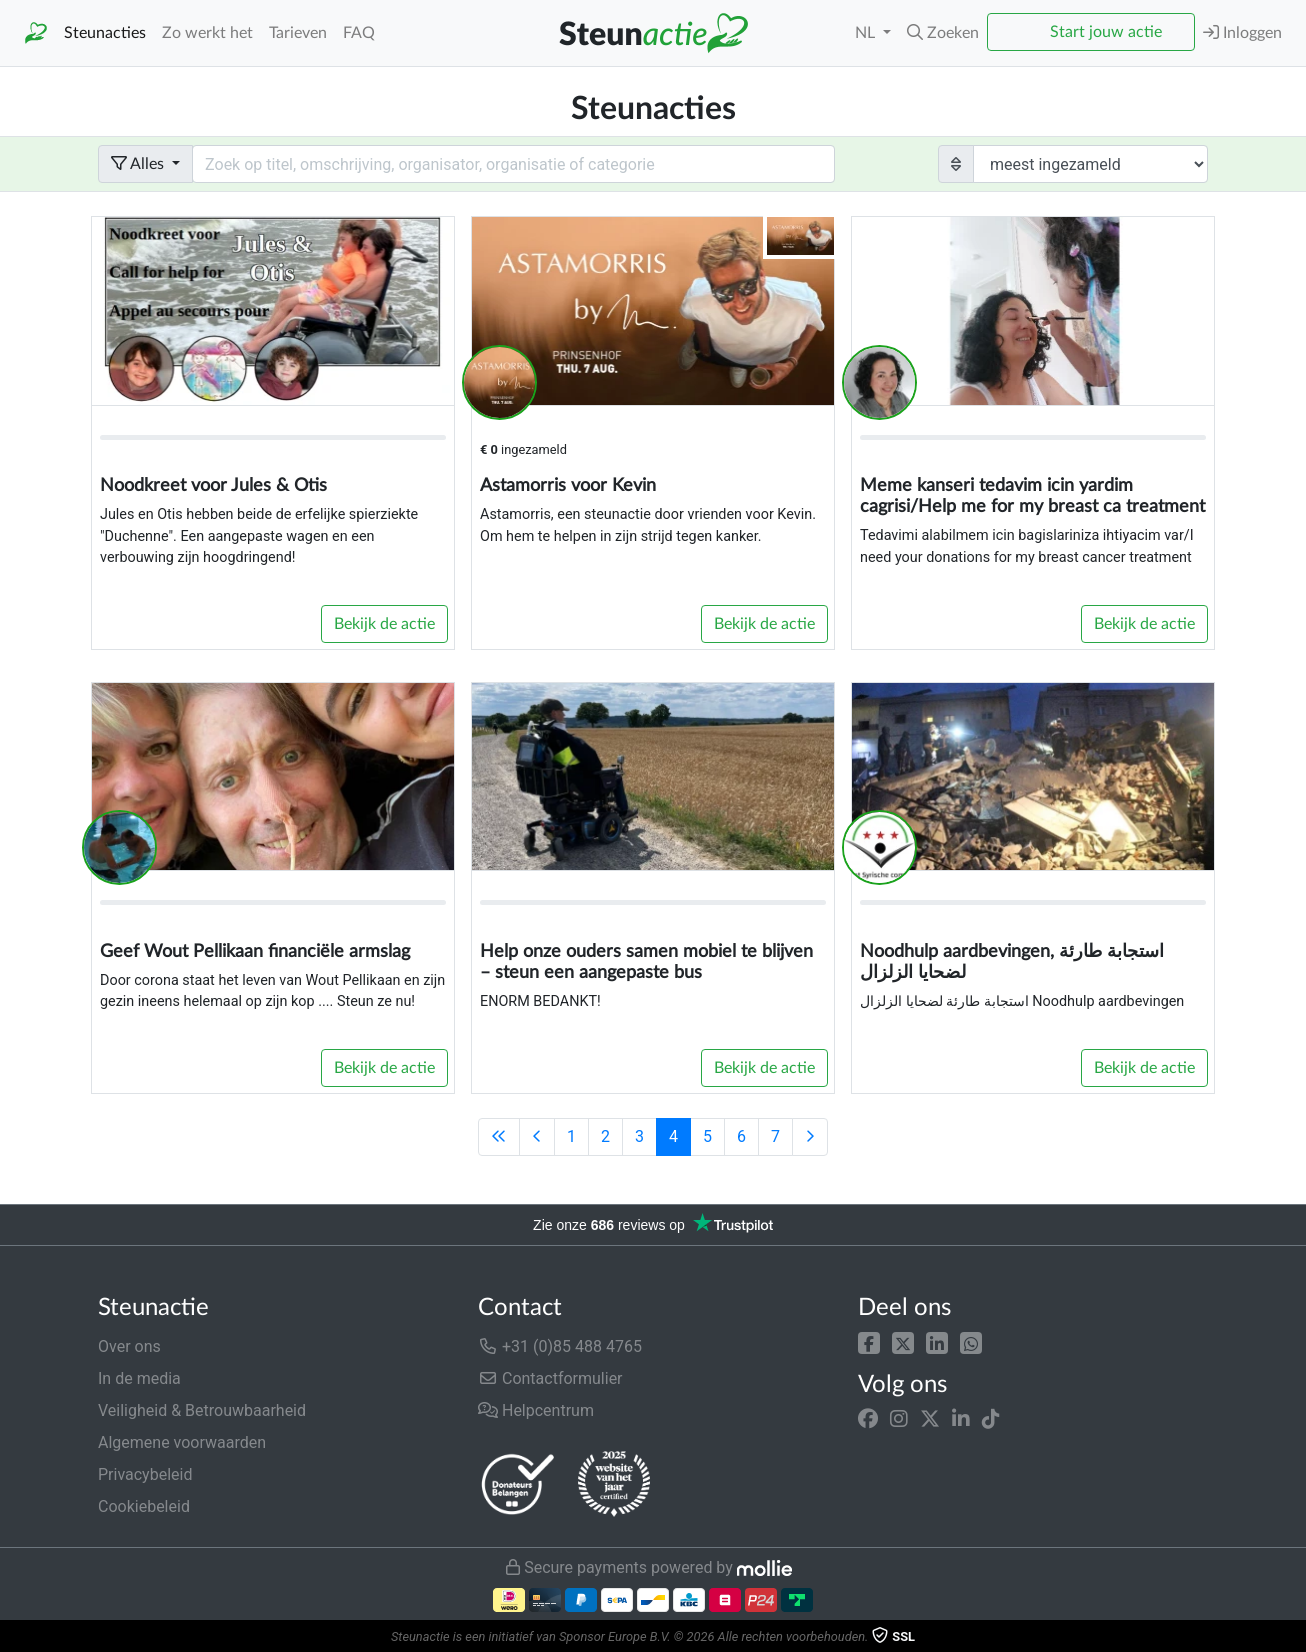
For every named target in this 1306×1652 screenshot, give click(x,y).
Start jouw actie (1106, 32)
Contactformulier (550, 1378)
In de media (139, 1378)
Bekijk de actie (384, 624)
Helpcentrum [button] (536, 1410)
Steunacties (105, 33)
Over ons (129, 1346)
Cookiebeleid (144, 1506)
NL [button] (867, 33)
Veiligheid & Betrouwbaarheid (202, 1410)
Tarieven (298, 33)
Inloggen (1242, 32)
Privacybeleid (145, 1474)
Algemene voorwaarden (182, 1442)
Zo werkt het (207, 33)
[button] (869, 1342)
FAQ (359, 33)
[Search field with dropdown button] (513, 164)
